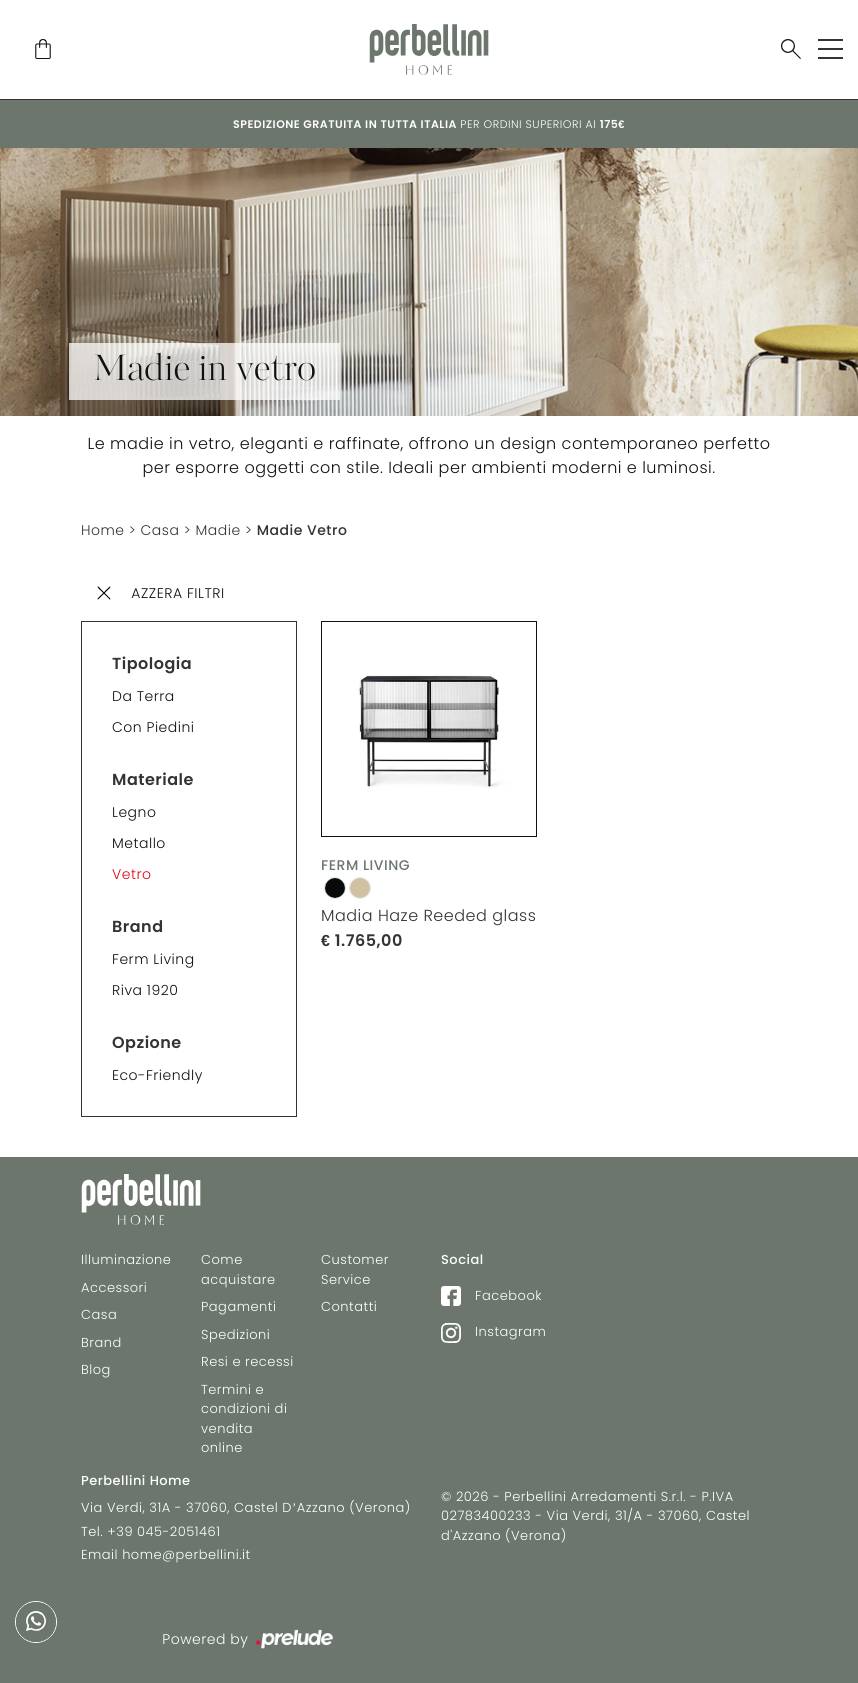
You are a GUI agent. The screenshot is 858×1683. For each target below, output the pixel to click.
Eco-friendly (157, 1075)
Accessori (114, 1287)
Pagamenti (238, 1306)
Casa (160, 530)
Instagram (493, 1331)
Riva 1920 (145, 990)
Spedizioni (235, 1334)
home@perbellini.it (186, 1554)
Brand (101, 1342)
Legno (134, 812)
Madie (217, 530)
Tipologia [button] (152, 663)
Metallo (139, 843)
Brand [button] (138, 926)
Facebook (491, 1295)
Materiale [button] (153, 779)
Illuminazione (126, 1259)
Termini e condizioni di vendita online (244, 1419)
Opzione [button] (147, 1042)
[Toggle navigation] (830, 49)
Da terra (143, 696)
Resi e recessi (247, 1361)
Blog (96, 1369)
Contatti (349, 1306)
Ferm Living (153, 959)
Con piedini (153, 727)
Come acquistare (238, 1269)
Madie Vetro (302, 530)
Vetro (131, 874)
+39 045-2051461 (163, 1531)
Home (103, 530)
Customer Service (355, 1269)
